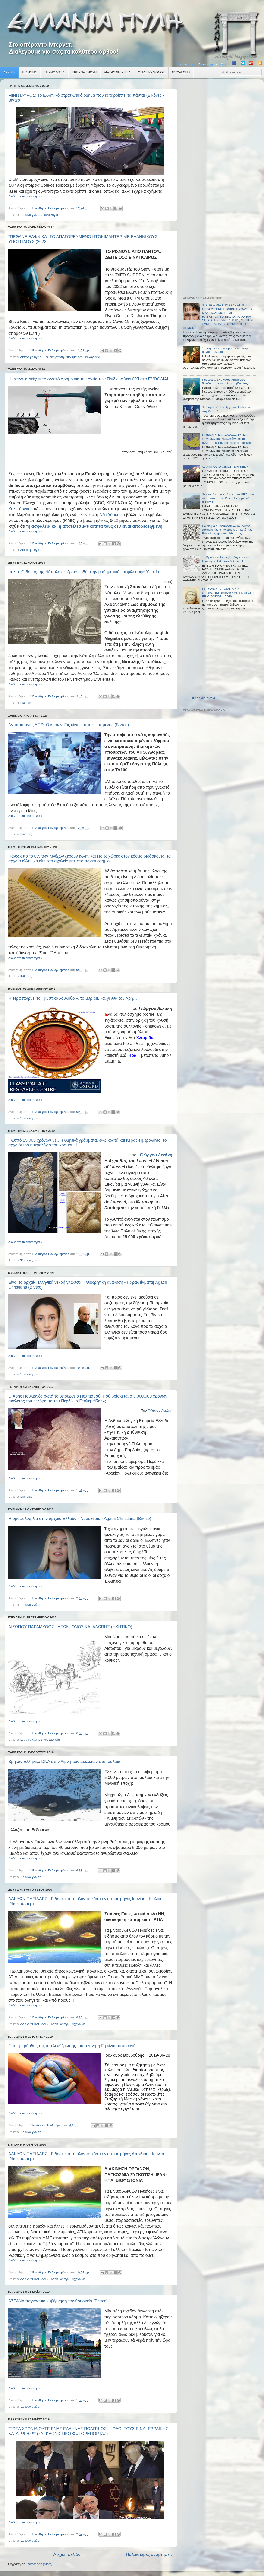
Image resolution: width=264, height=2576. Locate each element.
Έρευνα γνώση (30, 215)
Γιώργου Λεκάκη (155, 1008)
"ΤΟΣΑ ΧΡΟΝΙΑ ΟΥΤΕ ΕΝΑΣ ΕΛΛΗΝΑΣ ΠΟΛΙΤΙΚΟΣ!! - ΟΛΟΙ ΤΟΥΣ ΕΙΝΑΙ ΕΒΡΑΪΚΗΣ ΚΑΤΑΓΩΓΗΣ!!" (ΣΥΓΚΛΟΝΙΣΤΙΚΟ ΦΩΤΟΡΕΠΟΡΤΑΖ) (88, 2431)
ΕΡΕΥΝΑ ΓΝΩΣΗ (84, 72)
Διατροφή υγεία (30, 357)
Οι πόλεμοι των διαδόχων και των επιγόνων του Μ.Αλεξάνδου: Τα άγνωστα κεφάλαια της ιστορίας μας (226, 438)
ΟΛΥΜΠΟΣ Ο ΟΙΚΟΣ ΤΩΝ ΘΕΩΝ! (225, 466)
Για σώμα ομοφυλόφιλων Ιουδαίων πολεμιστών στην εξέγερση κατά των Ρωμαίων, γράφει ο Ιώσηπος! (227, 529)
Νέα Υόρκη (109, 514)
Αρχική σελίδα (67, 2554)
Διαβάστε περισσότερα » (25, 196)
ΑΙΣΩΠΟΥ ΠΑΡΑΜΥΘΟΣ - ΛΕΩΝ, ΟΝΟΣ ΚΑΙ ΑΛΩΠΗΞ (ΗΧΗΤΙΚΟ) (70, 1627)
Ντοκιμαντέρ (74, 357)
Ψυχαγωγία (92, 357)
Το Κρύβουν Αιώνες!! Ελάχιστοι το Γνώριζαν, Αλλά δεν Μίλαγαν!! (225, 559)
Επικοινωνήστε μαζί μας (213, 64)
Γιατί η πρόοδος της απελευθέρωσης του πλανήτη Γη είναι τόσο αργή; (72, 2045)
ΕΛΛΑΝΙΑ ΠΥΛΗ (203, 698)
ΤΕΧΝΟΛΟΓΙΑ (54, 72)
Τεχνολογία (50, 215)
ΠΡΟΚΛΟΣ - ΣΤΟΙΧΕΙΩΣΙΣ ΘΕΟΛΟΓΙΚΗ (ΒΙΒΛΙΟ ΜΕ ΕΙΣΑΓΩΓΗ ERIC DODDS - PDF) (228, 592)
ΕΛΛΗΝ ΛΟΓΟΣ (31, 1739)
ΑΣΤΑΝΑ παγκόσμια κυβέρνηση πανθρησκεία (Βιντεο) (58, 2301)
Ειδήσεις (26, 703)
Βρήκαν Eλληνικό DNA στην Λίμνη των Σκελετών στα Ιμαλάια (64, 1761)
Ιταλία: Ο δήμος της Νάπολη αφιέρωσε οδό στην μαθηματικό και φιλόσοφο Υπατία (83, 572)
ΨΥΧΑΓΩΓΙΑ (181, 72)
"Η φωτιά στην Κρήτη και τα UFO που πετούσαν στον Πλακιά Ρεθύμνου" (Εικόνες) (228, 498)
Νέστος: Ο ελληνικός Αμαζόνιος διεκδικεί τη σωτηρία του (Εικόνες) (225, 381)
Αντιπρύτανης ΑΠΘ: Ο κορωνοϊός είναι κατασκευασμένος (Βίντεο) (68, 724)
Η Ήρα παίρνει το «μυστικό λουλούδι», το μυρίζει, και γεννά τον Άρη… (72, 998)
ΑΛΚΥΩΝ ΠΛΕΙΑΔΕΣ (34, 2024)
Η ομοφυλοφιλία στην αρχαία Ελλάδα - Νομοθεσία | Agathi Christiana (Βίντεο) (79, 1518)
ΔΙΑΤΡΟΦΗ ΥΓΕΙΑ (117, 72)
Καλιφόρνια (19, 509)
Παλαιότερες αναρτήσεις (149, 2554)
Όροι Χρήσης (186, 64)
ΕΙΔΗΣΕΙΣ (29, 72)
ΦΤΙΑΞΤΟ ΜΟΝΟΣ (151, 72)
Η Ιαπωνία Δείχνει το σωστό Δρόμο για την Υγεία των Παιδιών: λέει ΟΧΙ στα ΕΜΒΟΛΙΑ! (88, 379)
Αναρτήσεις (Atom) (39, 2564)
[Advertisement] (217, 152)
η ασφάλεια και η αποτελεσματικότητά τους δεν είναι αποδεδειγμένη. (95, 526)
